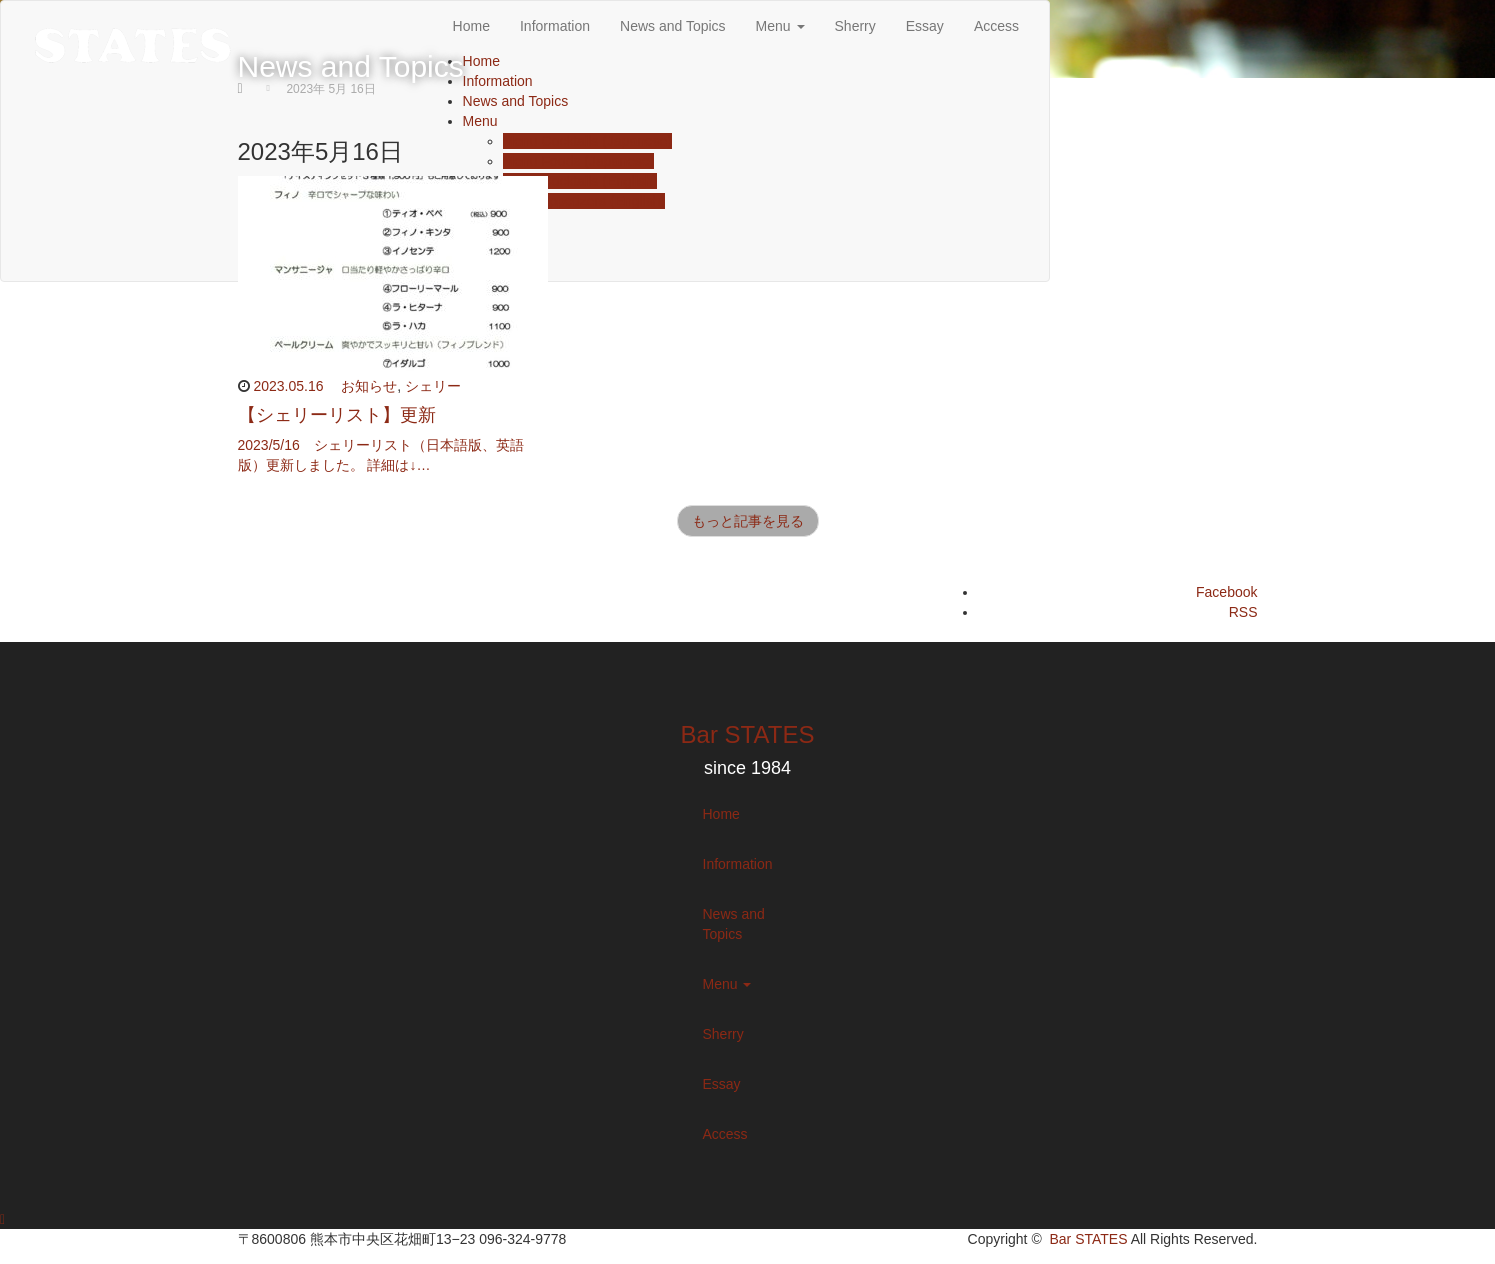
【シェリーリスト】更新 (337, 415)
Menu (727, 984)
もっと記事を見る (748, 521)
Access (725, 1134)
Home (721, 814)
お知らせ (369, 386)
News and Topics (734, 924)
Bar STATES (748, 734)
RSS (1243, 612)
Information (738, 864)
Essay (722, 1084)
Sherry (723, 1034)
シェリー (433, 386)
